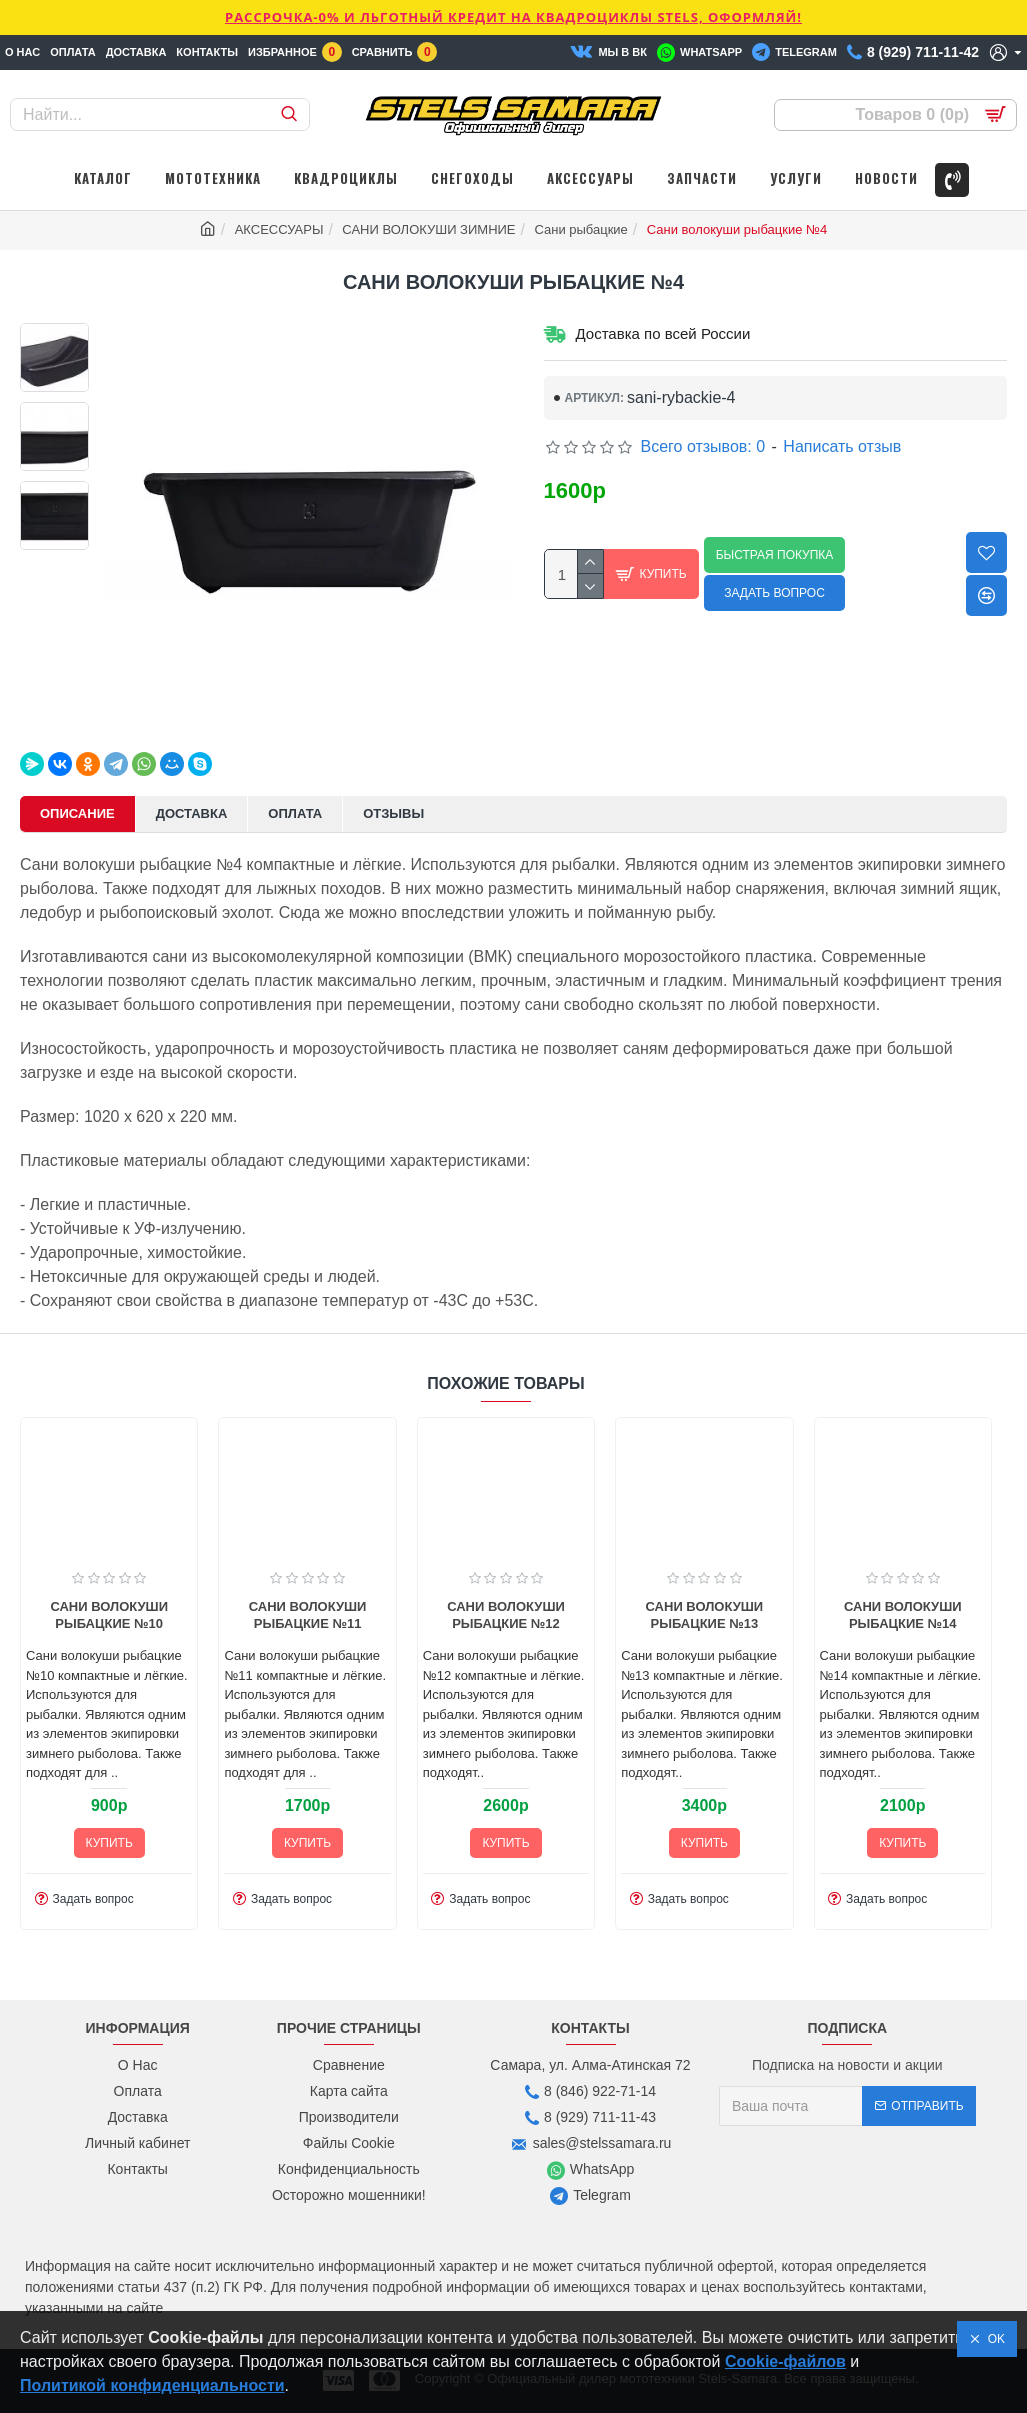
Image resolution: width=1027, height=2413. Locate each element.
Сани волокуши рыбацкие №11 (112, 1615)
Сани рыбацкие (580, 229)
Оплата (295, 813)
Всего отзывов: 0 (703, 446)
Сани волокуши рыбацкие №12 (310, 1615)
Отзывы (393, 813)
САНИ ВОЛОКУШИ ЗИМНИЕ (428, 229)
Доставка (192, 813)
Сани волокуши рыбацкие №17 (905, 1615)
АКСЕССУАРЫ (279, 229)
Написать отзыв (842, 446)
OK (993, 2339)
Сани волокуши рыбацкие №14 (707, 1615)
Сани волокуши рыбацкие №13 (509, 1615)
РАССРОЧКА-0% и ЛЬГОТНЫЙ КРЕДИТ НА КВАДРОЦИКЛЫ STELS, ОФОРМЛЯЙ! (513, 17)
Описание (77, 813)
